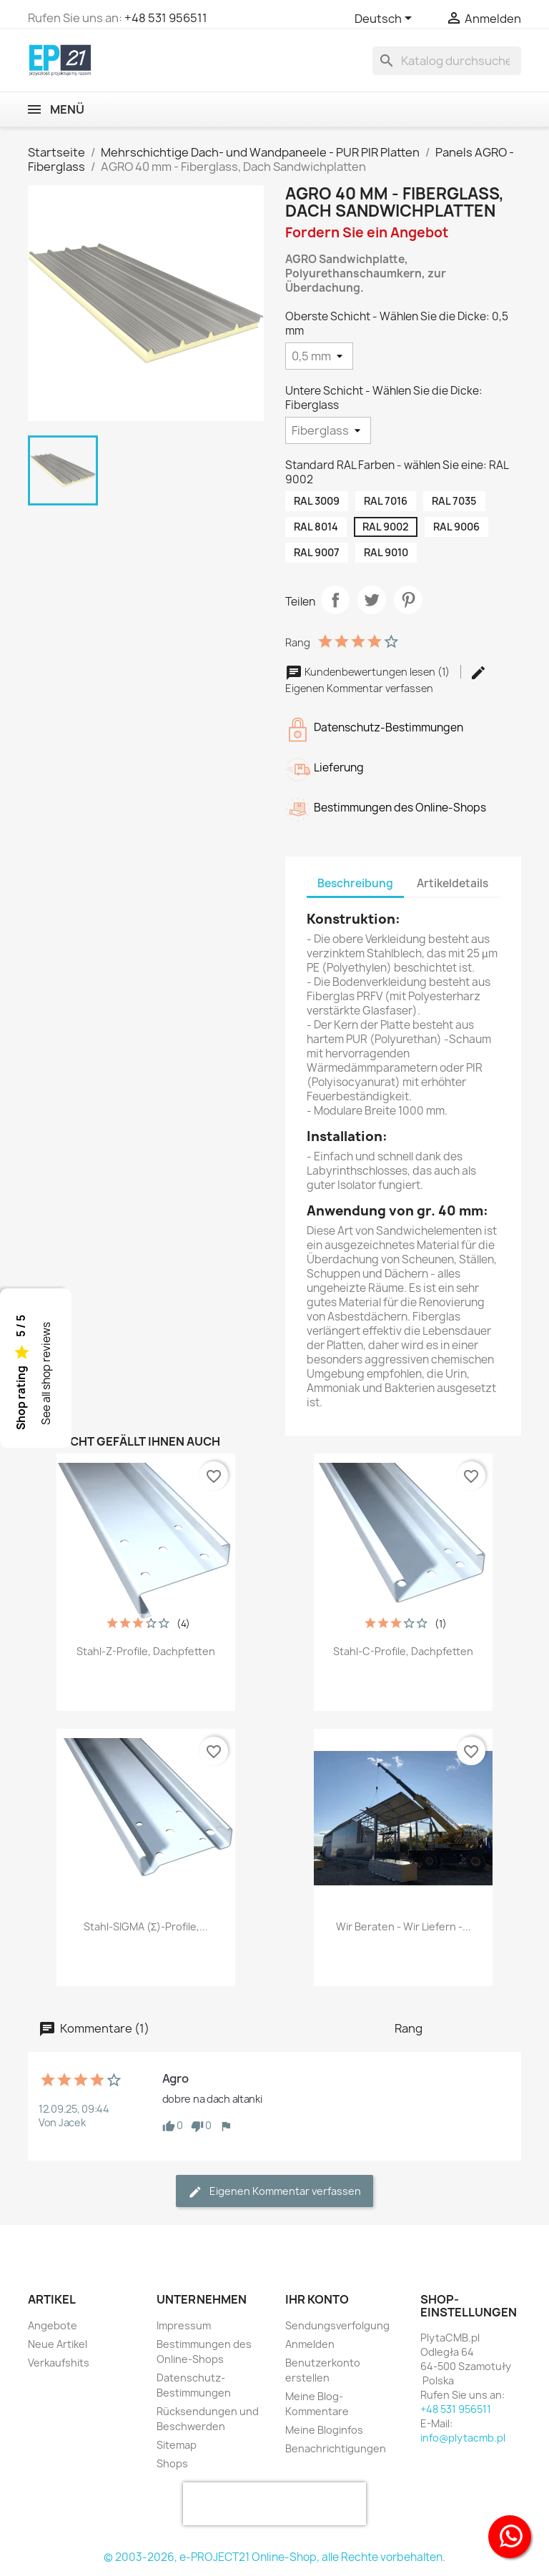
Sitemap (177, 2445)
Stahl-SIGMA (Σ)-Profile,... (146, 1926)
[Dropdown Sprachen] (386, 19)
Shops (172, 2463)
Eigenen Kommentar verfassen (274, 2191)
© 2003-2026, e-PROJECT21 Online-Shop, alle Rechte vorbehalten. (274, 2557)
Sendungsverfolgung (337, 2325)
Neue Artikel (57, 2344)
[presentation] (274, 2503)
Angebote (52, 2325)
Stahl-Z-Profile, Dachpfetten (145, 1651)
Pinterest (408, 600)
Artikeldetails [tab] (452, 883)
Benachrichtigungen (335, 2448)
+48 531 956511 (165, 18)
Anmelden (310, 2344)
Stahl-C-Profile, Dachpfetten (403, 1651)
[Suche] (446, 60)
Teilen (335, 600)
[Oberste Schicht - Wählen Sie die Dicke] (319, 356)
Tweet (371, 600)
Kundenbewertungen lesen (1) (368, 671)
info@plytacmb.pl (462, 2437)
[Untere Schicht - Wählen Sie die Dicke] (328, 430)
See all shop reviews (46, 1373)
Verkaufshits (58, 2362)
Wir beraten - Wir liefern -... (403, 1926)
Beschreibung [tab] (355, 883)
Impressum (184, 2325)
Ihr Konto (317, 2299)
